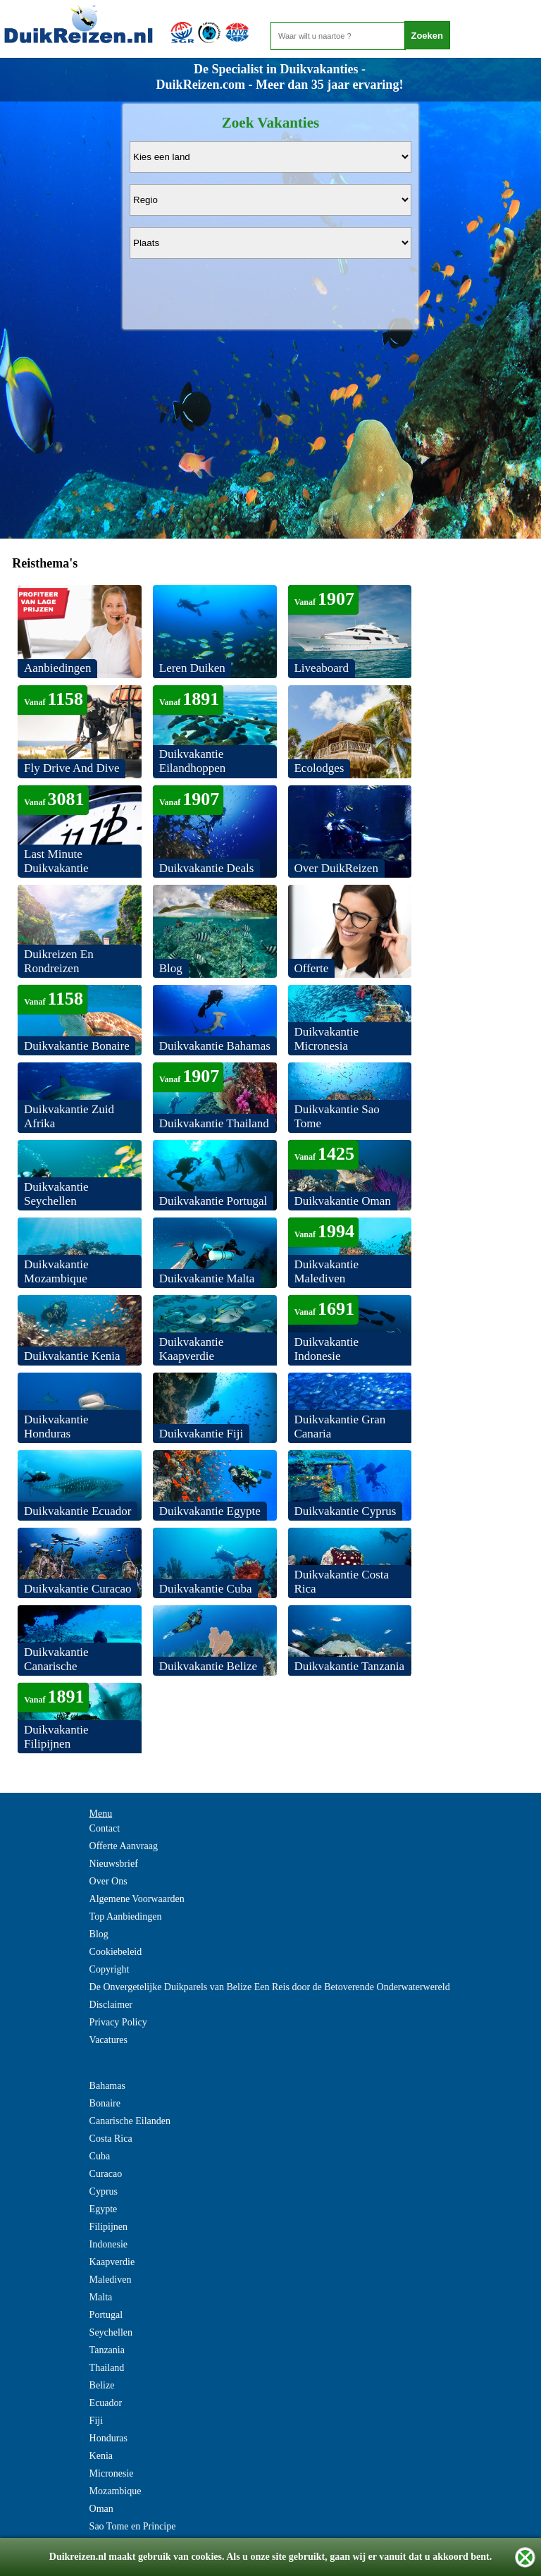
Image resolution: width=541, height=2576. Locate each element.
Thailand (107, 2367)
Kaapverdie (112, 2262)
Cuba (100, 2156)
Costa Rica (110, 2138)
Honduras (108, 2438)
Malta (101, 2297)
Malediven (110, 2279)
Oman (101, 2508)
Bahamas (107, 2085)
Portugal (106, 2315)
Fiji (96, 2420)
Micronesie (111, 2473)
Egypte (103, 2209)
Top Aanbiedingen (125, 1916)
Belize (102, 2385)
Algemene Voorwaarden (137, 1899)
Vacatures (108, 2040)
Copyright (109, 1969)
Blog (98, 1934)
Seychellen (110, 2332)
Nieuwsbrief (113, 1863)
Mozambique (115, 2491)
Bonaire (104, 2103)
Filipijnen (108, 2226)
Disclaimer (110, 2004)
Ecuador (106, 2403)
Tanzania (107, 2350)
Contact (104, 1828)
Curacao (106, 2174)
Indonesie (108, 2244)
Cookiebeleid (115, 1951)
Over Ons (108, 1881)
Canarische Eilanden (129, 2121)
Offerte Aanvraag (123, 1846)
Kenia (101, 2456)
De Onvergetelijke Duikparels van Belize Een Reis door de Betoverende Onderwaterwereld (269, 1987)
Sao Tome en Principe (132, 2526)
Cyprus (103, 2191)
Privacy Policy (118, 2022)
